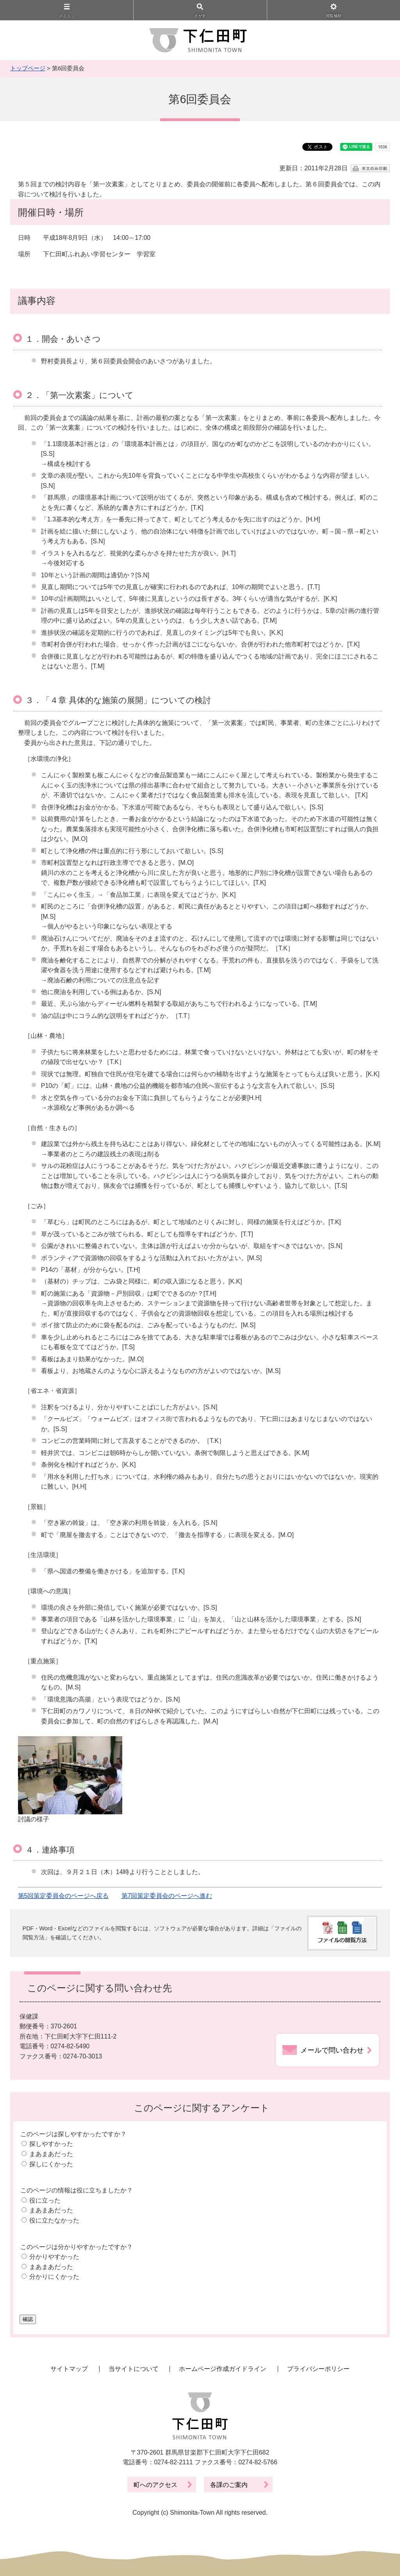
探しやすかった (51, 2143)
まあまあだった (51, 2154)
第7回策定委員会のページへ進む (166, 1895)
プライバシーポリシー (318, 2368)
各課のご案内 (229, 2484)
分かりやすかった (54, 2256)
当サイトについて (134, 2368)
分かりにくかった (54, 2276)
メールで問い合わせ (332, 2050)
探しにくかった (51, 2164)
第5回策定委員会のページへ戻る (63, 1895)
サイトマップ (69, 2368)
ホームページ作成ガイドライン (222, 2368)
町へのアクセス (155, 2484)
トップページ (27, 68)
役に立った (45, 2200)
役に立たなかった (54, 2220)
